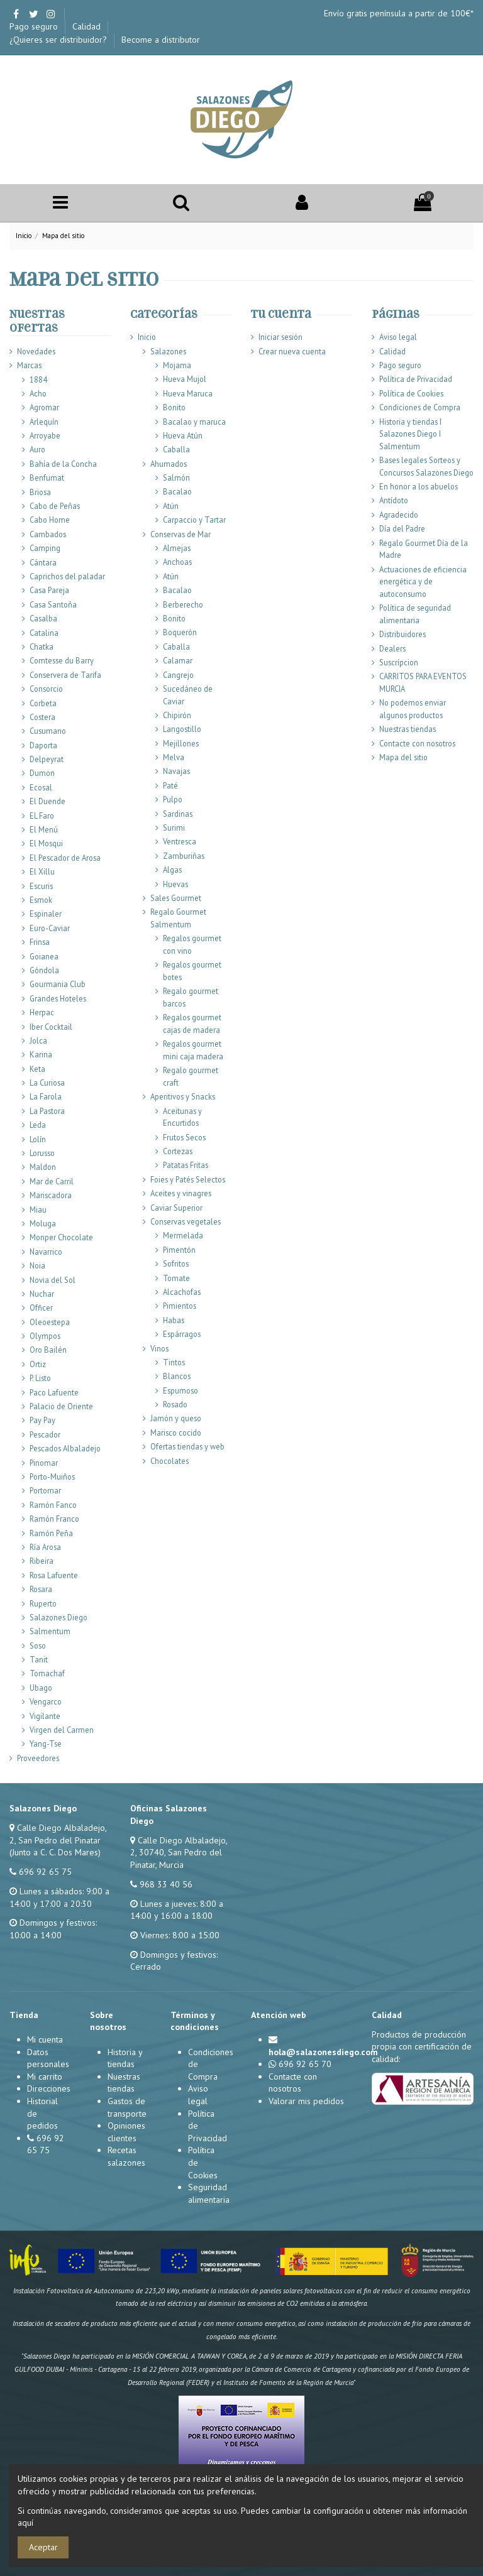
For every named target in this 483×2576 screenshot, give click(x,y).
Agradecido (398, 515)
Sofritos (176, 1263)
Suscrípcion (398, 662)
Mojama (177, 365)
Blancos (177, 1376)
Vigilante (45, 1716)
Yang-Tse (46, 1743)
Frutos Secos (184, 1137)
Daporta (43, 745)
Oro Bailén (48, 1350)
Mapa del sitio (403, 757)
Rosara (41, 1589)
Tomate (176, 1278)
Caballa (176, 449)
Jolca (38, 1040)
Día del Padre (402, 528)
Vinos (159, 1348)
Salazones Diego (58, 1617)
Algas (172, 870)
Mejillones (181, 743)
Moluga (43, 1223)
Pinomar (44, 1463)
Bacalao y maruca (194, 422)
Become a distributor (160, 39)
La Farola (46, 1096)
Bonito (174, 407)
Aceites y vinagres (180, 1193)
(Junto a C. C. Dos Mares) (55, 1852)
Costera (42, 717)
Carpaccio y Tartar (194, 520)
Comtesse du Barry (62, 660)
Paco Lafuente (54, 1392)
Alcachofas (182, 1292)
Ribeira (41, 1561)
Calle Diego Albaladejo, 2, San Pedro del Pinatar (57, 1834)
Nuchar (42, 1294)
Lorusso (42, 1153)
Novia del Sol (52, 1280)
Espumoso (180, 1390)
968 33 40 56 (166, 1884)
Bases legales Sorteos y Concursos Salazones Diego (426, 466)
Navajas (176, 771)
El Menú (44, 829)
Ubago (41, 1688)
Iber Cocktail (51, 1027)
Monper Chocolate (61, 1237)
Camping (45, 548)
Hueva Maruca (188, 393)
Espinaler (46, 914)
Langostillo (182, 729)
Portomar (45, 1490)
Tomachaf (47, 1673)
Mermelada (183, 1235)
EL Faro (42, 815)
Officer (41, 1307)
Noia (37, 1265)
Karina (41, 1054)
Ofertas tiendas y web (187, 1446)
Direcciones (48, 2088)
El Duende (47, 801)
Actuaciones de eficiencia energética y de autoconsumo (423, 581)
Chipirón (177, 715)
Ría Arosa (45, 1547)
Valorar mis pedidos (306, 2101)
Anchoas (177, 562)
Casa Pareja (49, 590)
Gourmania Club (58, 984)
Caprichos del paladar (67, 576)
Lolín (38, 1139)
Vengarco (46, 1701)
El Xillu (42, 871)
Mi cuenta (45, 2039)
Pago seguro (34, 26)
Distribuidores (402, 634)
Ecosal (41, 787)
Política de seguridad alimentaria (415, 614)
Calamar (177, 660)
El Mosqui (46, 843)
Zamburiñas (183, 856)
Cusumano (48, 731)
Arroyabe (45, 435)
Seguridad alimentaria (209, 2193)
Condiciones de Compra (419, 407)
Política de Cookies (411, 393)
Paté (170, 785)
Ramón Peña (51, 1533)
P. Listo (40, 1378)
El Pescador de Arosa (65, 858)
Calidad (87, 26)
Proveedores (38, 1758)
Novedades (36, 351)
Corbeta (43, 703)
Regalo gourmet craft (190, 1076)
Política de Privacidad (415, 379)
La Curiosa (47, 1083)
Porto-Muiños (52, 1476)
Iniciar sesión (280, 337)
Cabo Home (50, 520)
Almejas (177, 548)
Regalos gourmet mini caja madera (193, 1050)
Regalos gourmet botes (192, 970)
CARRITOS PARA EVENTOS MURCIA (423, 682)
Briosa (40, 492)
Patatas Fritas (185, 1165)
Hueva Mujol (184, 379)
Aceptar (43, 2547)
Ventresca (179, 841)
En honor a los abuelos (418, 486)
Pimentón (179, 1250)
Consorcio (46, 689)
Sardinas (177, 814)
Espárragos (182, 1334)
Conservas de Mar (180, 534)
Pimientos (179, 1306)
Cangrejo (178, 675)
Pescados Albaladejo (65, 1448)
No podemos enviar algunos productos (412, 708)
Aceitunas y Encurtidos (182, 1117)
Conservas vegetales (185, 1221)
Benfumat (47, 477)
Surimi (174, 827)
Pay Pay (42, 1420)
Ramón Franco (54, 1519)
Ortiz (38, 1364)
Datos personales (48, 2058)
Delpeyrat (47, 759)
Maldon (43, 1167)
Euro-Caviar (50, 928)
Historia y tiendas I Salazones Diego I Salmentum (410, 434)
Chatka (41, 646)
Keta (37, 1069)
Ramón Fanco (53, 1505)
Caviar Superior (176, 1208)
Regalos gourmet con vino (192, 944)
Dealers (392, 648)
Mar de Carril (52, 1181)
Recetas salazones (126, 2156)
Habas (173, 1320)
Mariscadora (51, 1195)
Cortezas (177, 1151)
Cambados (48, 534)
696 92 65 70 (305, 2064)
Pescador (45, 1434)
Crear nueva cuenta (292, 351)
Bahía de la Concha (63, 464)
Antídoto (393, 500)
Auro (37, 449)
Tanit (39, 1659)
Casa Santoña (53, 604)
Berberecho (183, 604)
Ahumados (168, 464)
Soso (38, 1645)
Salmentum (50, 1631)
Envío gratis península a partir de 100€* (399, 13)
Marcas (29, 365)
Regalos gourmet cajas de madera (192, 1023)
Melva (173, 757)
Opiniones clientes (126, 2132)
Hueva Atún (183, 435)
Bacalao (177, 491)
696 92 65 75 (45, 1871)
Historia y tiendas (125, 2058)
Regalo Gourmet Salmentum (178, 918)
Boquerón (180, 632)
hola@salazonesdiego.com (323, 2052)
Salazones (168, 351)
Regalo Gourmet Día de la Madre (423, 549)
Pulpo (172, 799)
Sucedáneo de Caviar (188, 695)
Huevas (175, 884)
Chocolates (169, 1461)
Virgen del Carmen (62, 1730)
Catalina (44, 633)
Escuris (41, 886)
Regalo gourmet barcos (190, 997)
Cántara (43, 562)
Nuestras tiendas (407, 729)
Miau (38, 1209)
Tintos (174, 1362)
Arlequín (44, 422)
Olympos (45, 1336)
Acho (38, 393)
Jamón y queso (175, 1418)
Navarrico (46, 1252)
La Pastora (47, 1111)
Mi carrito (44, 2076)
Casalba (43, 618)
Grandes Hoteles (58, 998)
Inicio (147, 337)
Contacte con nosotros (417, 743)
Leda (38, 1125)
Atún (171, 506)
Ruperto (43, 1603)
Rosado (175, 1404)
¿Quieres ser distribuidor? (59, 39)
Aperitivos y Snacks (182, 1096)
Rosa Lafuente (54, 1575)
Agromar (44, 407)
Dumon (42, 773)
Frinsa (40, 942)
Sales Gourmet (175, 898)
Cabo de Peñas (55, 506)
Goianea (44, 956)
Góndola (44, 970)
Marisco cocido (175, 1432)
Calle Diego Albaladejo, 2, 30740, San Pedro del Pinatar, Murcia (178, 1852)
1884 (38, 379)
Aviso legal (398, 337)
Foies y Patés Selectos (187, 1179)
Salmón (176, 477)
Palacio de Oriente (61, 1406)
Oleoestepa (50, 1322)
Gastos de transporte (127, 2107)
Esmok (41, 900)
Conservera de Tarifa (65, 675)
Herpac (42, 1012)
